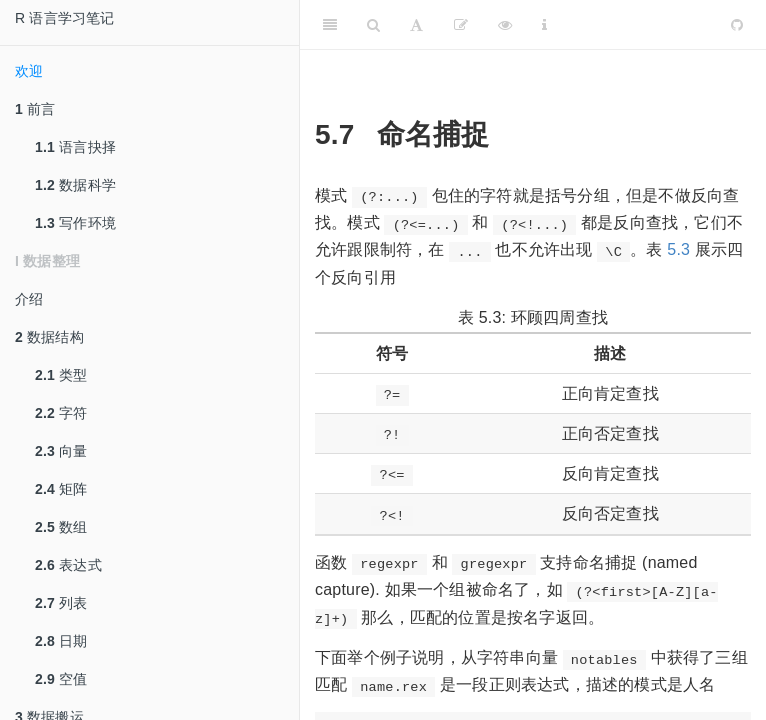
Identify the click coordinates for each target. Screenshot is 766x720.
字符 (61, 413)
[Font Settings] (416, 25)
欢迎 (29, 71)
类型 (61, 375)
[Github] (737, 25)
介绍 (29, 299)
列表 (61, 603)
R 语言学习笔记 (65, 18)
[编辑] (461, 25)
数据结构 (49, 337)
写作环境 (75, 223)
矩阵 (61, 489)
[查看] (505, 25)
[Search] (373, 25)
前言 (35, 109)
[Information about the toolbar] (544, 25)
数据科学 (75, 185)
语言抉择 (75, 147)
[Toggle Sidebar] (330, 25)
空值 (61, 679)
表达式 (68, 565)
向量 (61, 451)
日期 (61, 641)
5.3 (678, 249)
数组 (61, 527)
